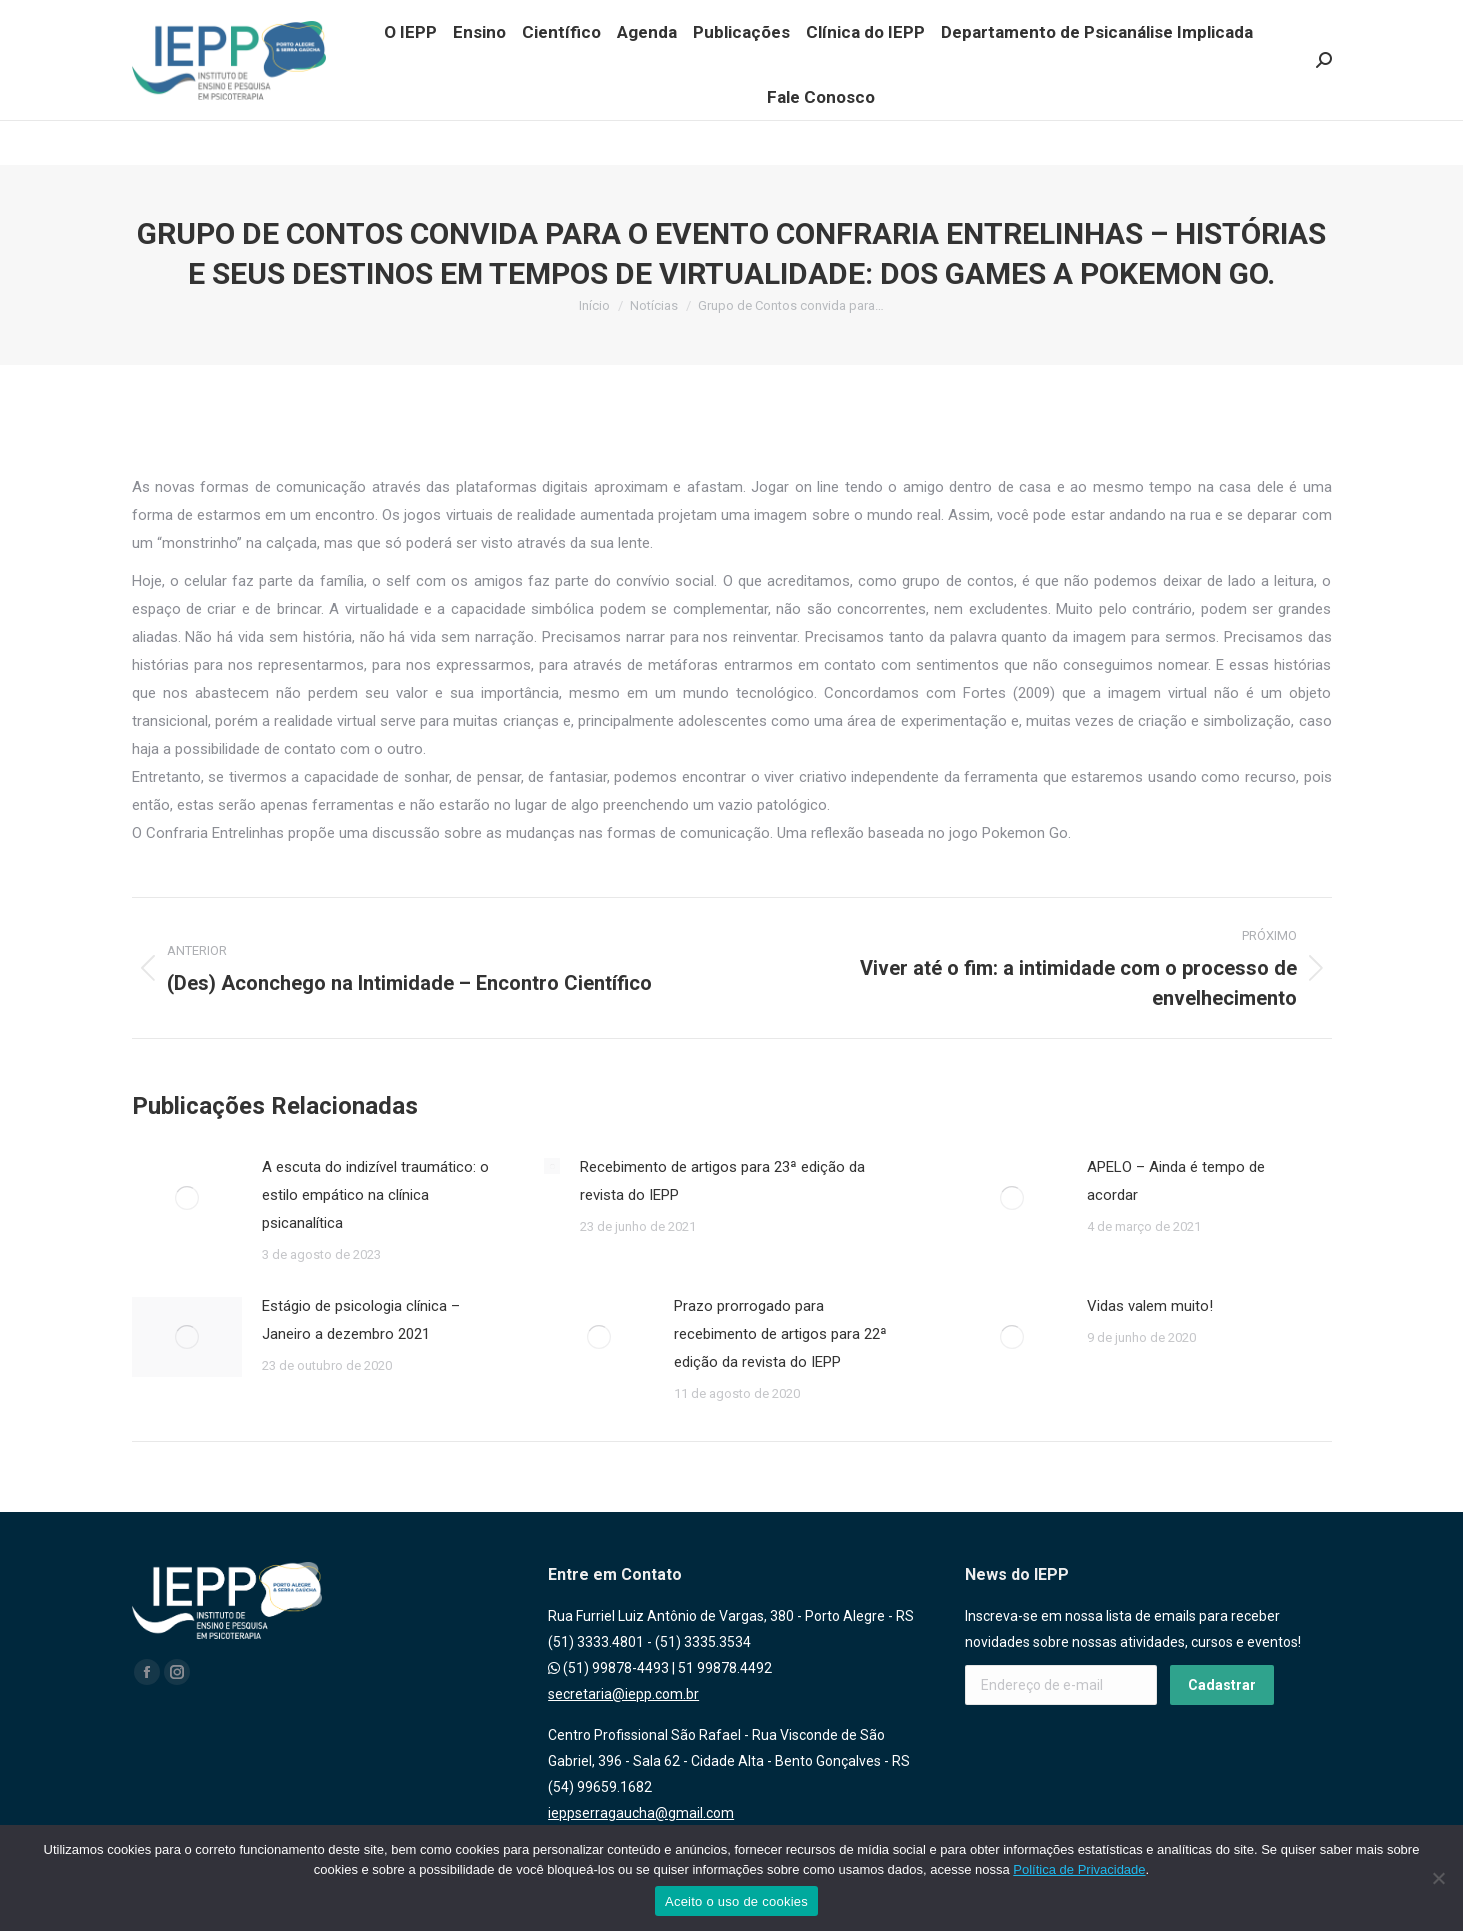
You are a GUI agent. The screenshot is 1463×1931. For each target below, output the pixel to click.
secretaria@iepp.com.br (623, 1694)
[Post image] (187, 1198)
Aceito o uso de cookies (736, 1901)
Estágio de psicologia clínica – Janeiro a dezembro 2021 (361, 1320)
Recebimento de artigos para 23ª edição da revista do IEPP (722, 1181)
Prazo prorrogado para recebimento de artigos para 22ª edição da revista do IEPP (780, 1334)
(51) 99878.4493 (185, 11)
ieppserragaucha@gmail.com (641, 1813)
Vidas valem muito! (1150, 1306)
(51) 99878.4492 (295, 11)
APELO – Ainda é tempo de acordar (1176, 1181)
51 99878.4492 (725, 1668)
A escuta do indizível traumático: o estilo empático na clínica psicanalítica (375, 1195)
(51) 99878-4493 (608, 1668)
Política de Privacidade (1079, 1869)
